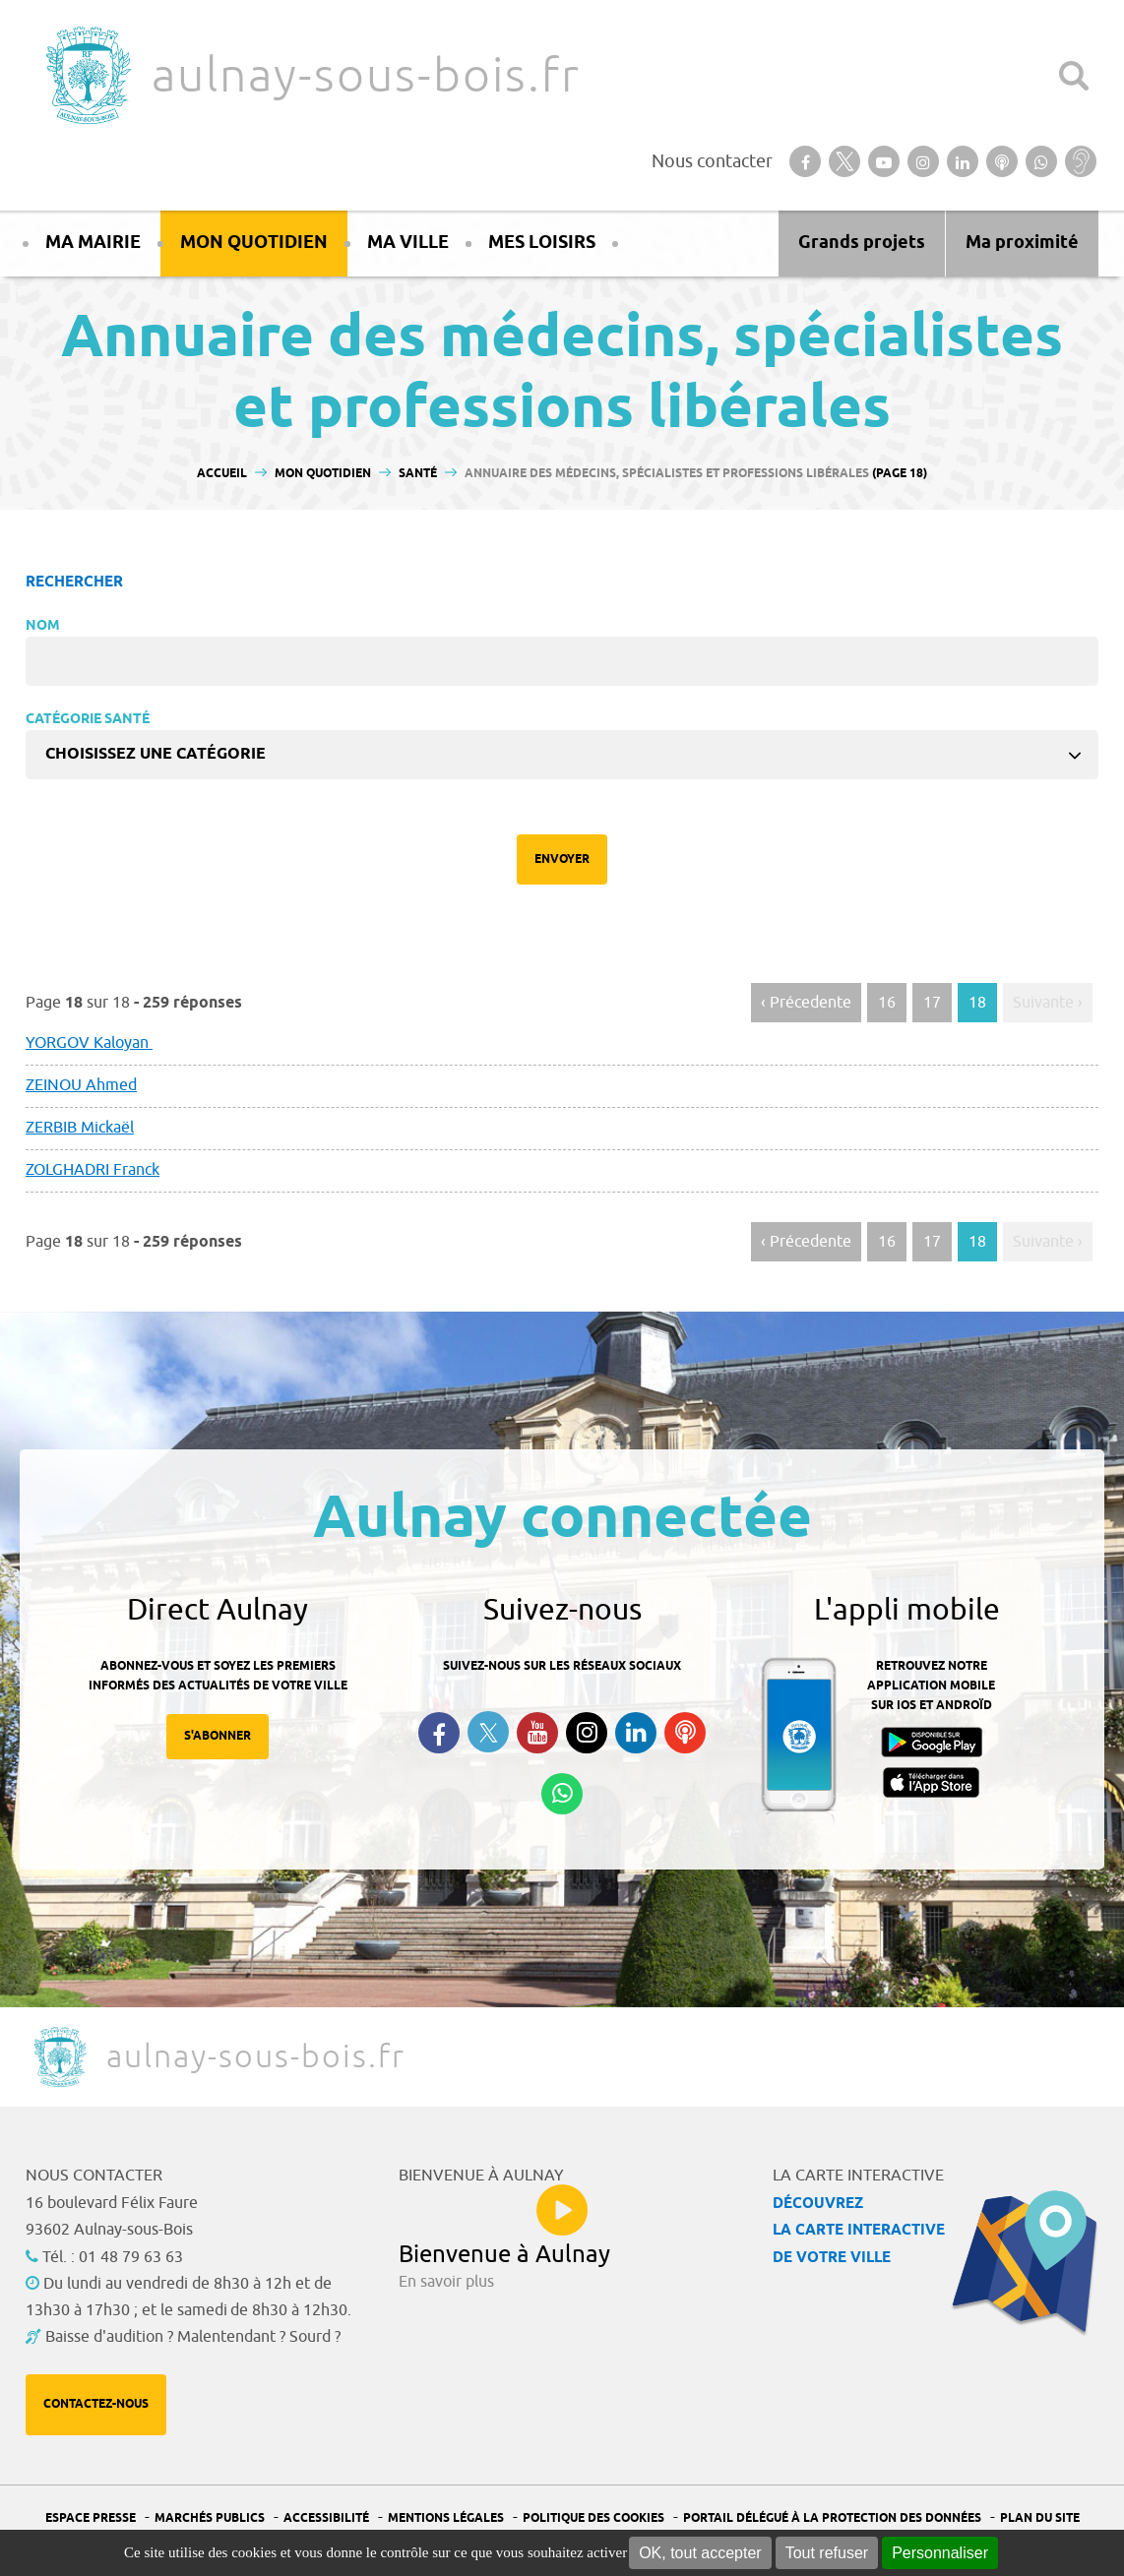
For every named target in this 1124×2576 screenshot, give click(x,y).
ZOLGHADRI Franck (92, 1170)
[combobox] (562, 754)
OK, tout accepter (700, 2553)
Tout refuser (826, 2553)
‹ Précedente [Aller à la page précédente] (806, 1002)
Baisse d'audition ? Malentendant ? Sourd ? (193, 2337)
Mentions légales (446, 2518)
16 (887, 1002)
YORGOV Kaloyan (89, 1043)
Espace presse (90, 2518)
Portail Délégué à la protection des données (832, 2518)
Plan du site (1040, 2518)
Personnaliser (940, 2553)
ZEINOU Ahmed (81, 1085)
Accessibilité (326, 2518)
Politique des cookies (593, 2518)
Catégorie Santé (88, 719)
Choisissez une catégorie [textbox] (155, 754)
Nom (43, 626)
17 (932, 1002)
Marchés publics (210, 2518)
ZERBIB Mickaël (80, 1127)
